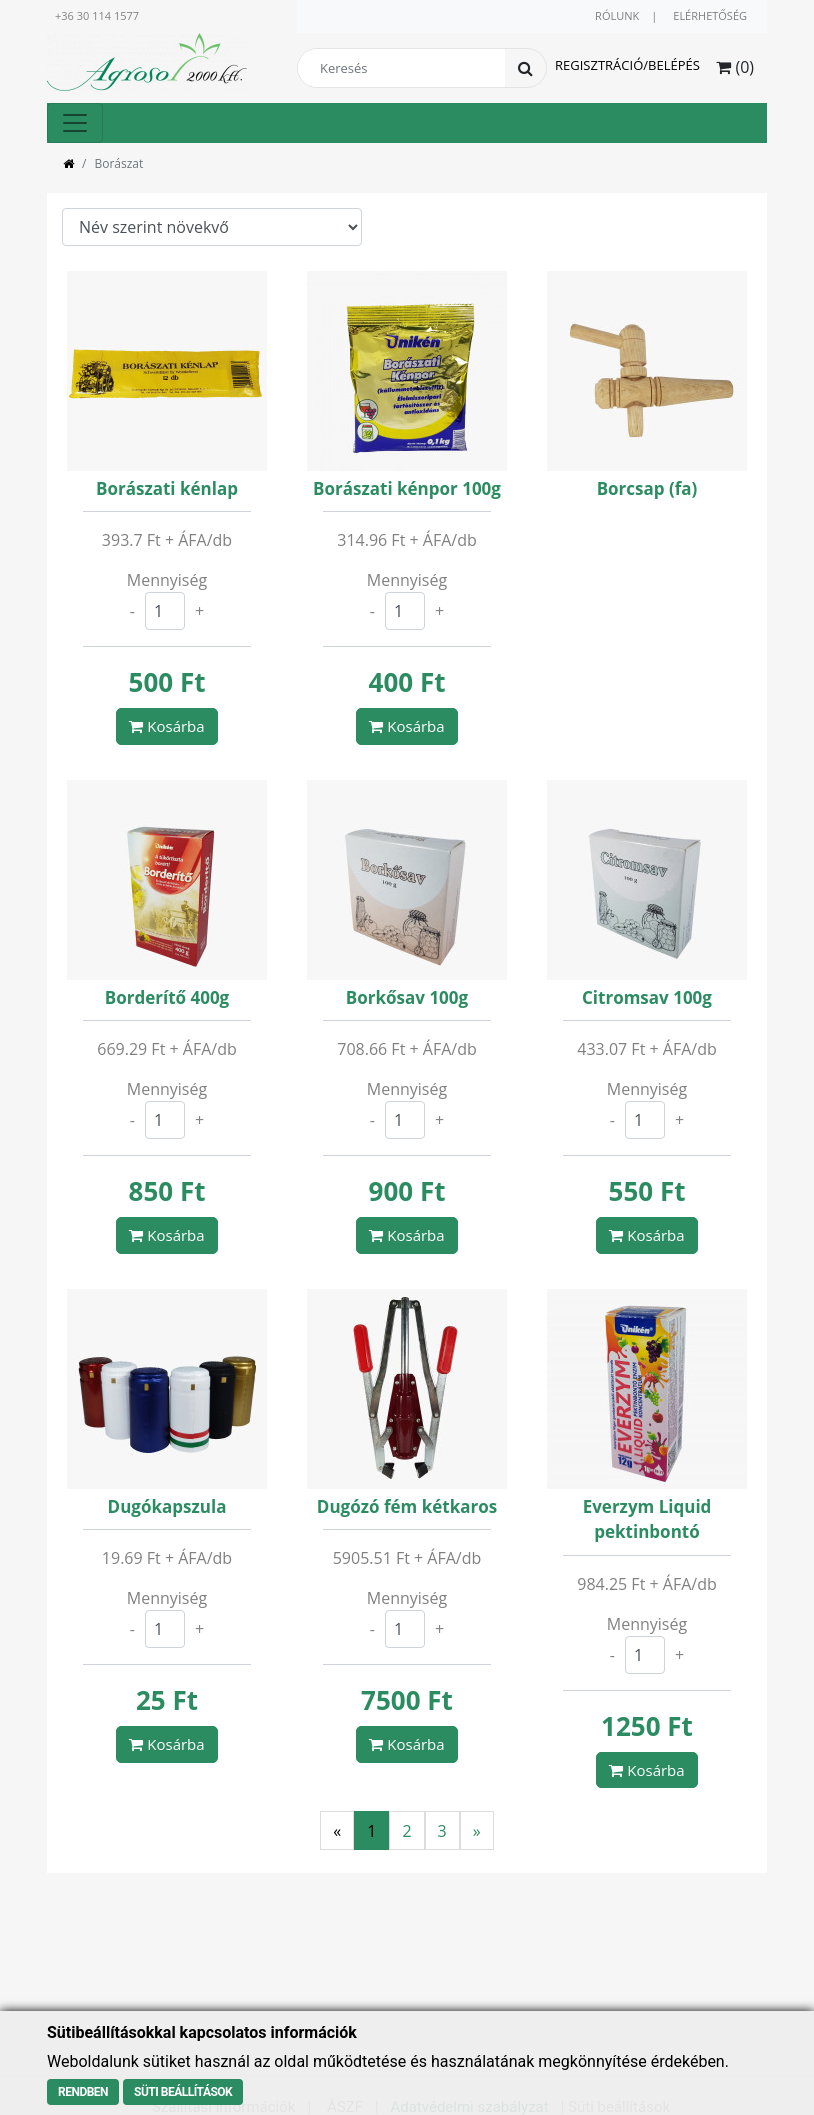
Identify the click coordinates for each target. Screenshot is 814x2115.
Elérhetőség (710, 15)
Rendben (83, 2092)
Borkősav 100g (407, 997)
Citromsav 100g (647, 997)
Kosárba (166, 726)
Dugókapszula (167, 1506)
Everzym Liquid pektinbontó (647, 1519)
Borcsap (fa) (647, 488)
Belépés (674, 65)
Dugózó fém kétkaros (407, 1506)
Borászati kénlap (167, 488)
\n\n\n (212, 227)
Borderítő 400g (167, 997)
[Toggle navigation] (75, 123)
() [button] (735, 67)
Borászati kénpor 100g (407, 488)
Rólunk (617, 15)
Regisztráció (599, 65)
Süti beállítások (183, 2092)
